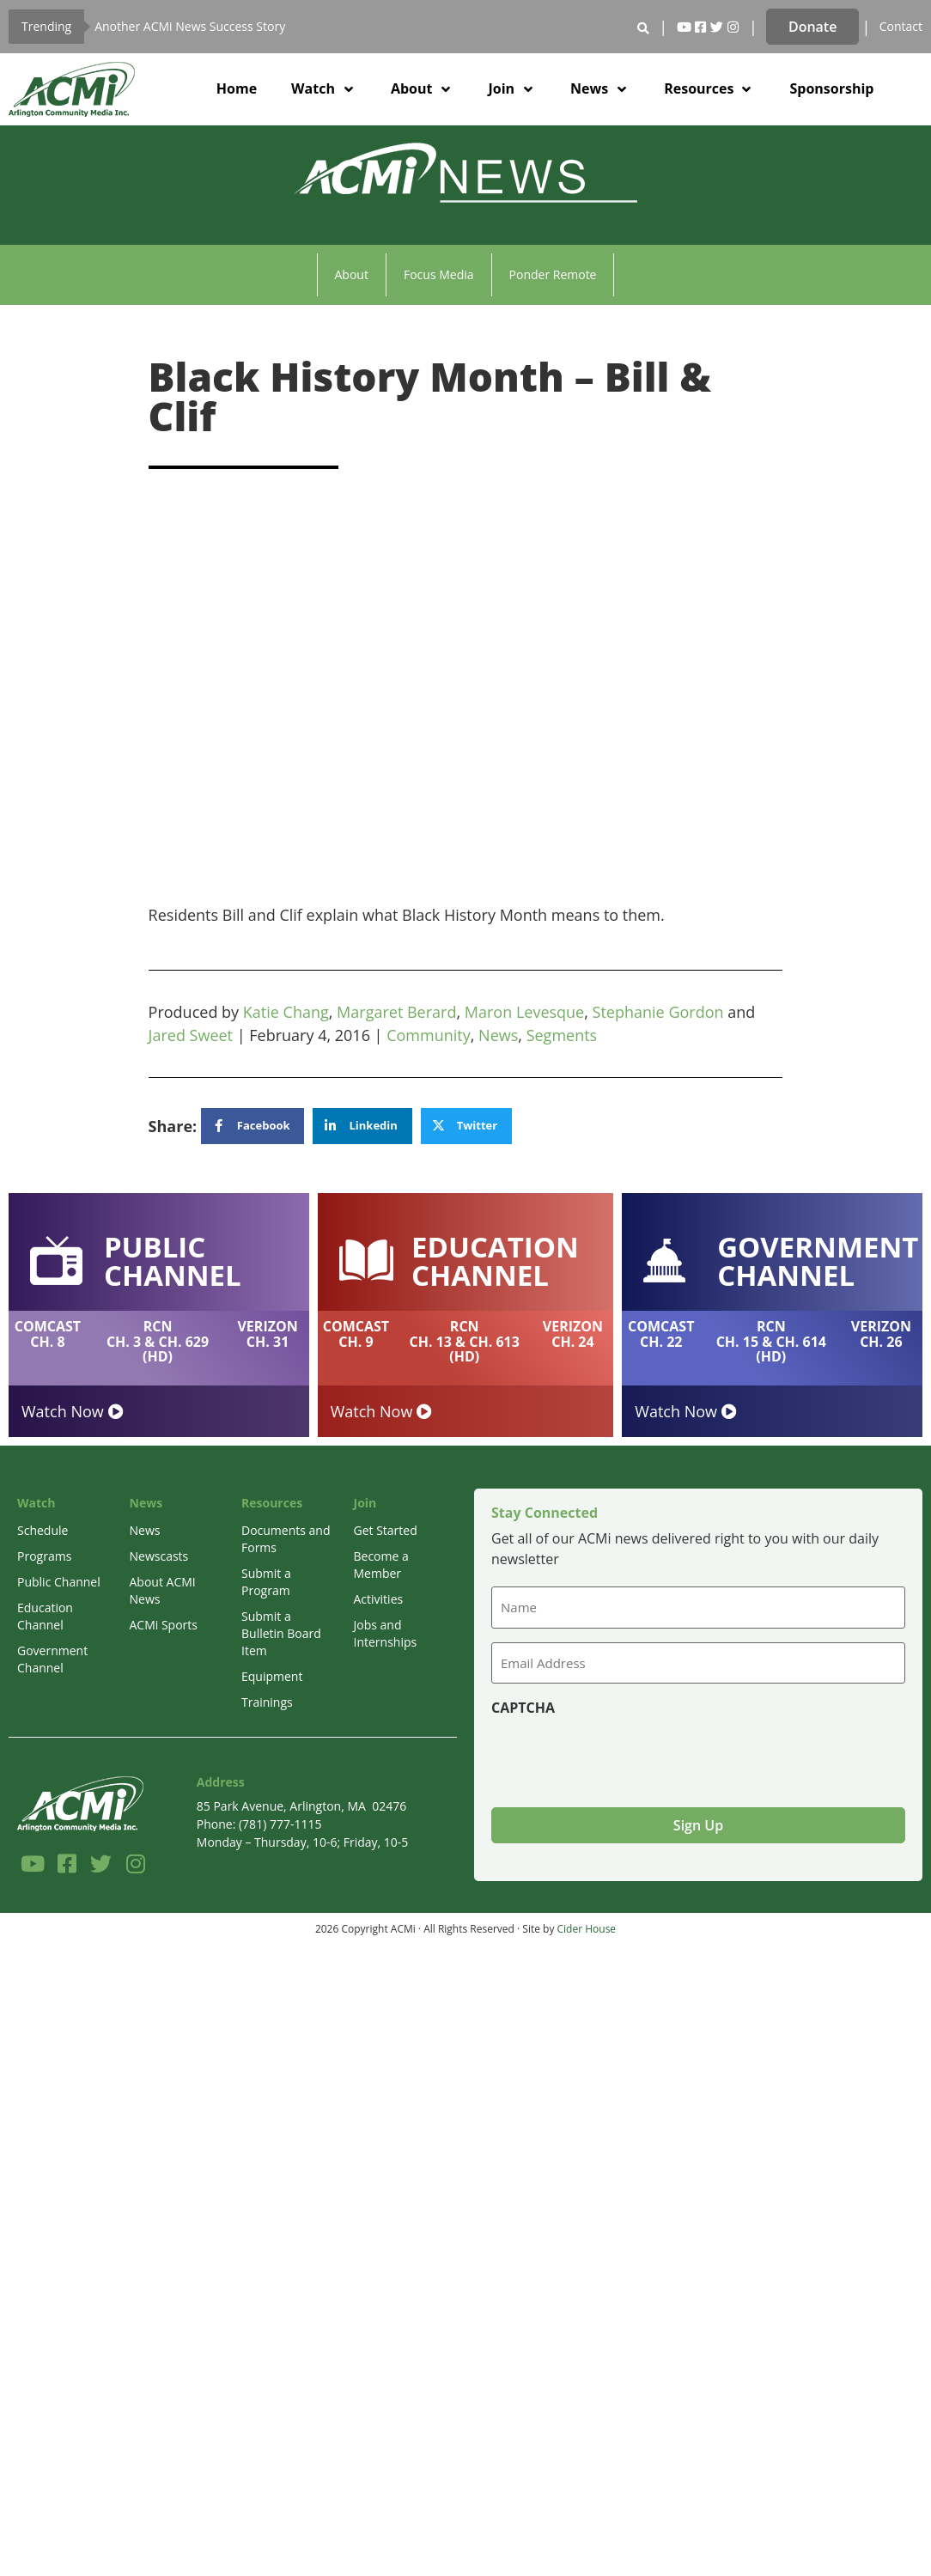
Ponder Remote (553, 274)
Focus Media (439, 274)
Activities (379, 1599)
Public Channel (58, 1582)
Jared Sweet (191, 1035)
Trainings (267, 1702)
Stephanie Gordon (658, 1012)
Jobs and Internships (385, 1633)
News (498, 1035)
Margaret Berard (396, 1012)
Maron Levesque (524, 1012)
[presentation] (621, 1754)
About (351, 274)
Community (428, 1035)
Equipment (271, 1676)
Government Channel (52, 1659)
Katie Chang (286, 1012)
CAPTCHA (523, 1707)
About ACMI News (163, 1590)
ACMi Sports (164, 1625)
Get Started (385, 1530)
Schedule (42, 1530)
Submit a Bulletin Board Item (281, 1633)
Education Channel (45, 1616)
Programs (44, 1556)
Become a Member (381, 1564)
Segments (562, 1035)
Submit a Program (266, 1582)
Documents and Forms (286, 1539)
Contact (900, 26)
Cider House (587, 1928)
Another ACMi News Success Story (189, 26)
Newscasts (159, 1556)
